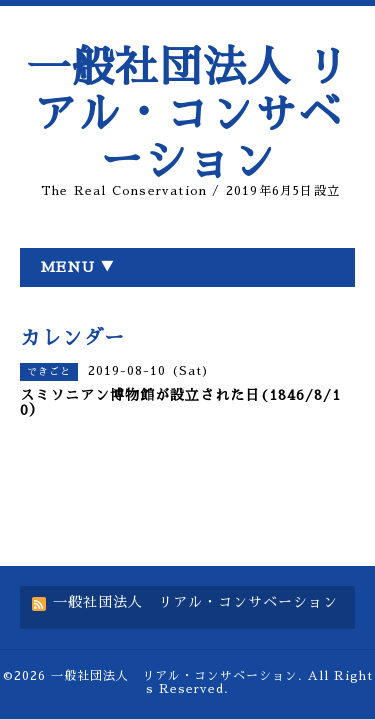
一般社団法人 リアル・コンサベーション (188, 114)
